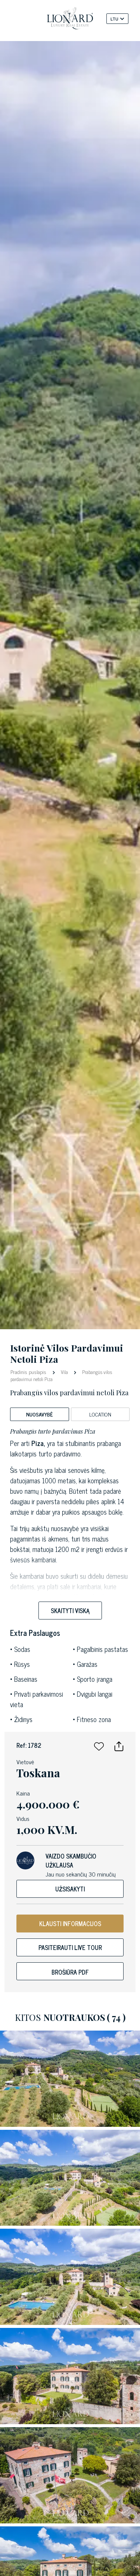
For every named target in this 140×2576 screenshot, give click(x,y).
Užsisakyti (70, 1889)
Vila (64, 1372)
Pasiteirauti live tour (70, 1947)
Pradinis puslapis (29, 1371)
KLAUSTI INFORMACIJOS (70, 1923)
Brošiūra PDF (70, 1972)
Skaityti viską (70, 1610)
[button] (99, 1745)
